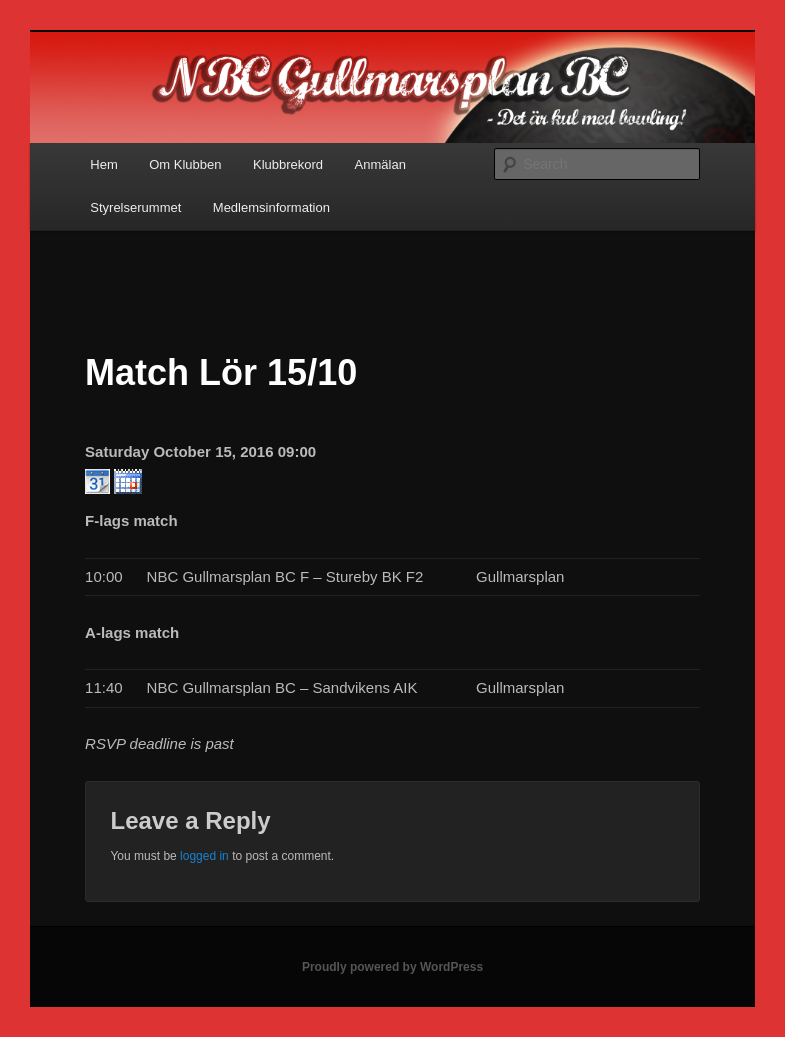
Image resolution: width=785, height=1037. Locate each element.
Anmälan (380, 164)
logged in (204, 856)
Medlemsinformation (271, 207)
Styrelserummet (135, 207)
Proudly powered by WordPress (392, 967)
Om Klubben (185, 164)
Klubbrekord (288, 164)
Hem (103, 164)
